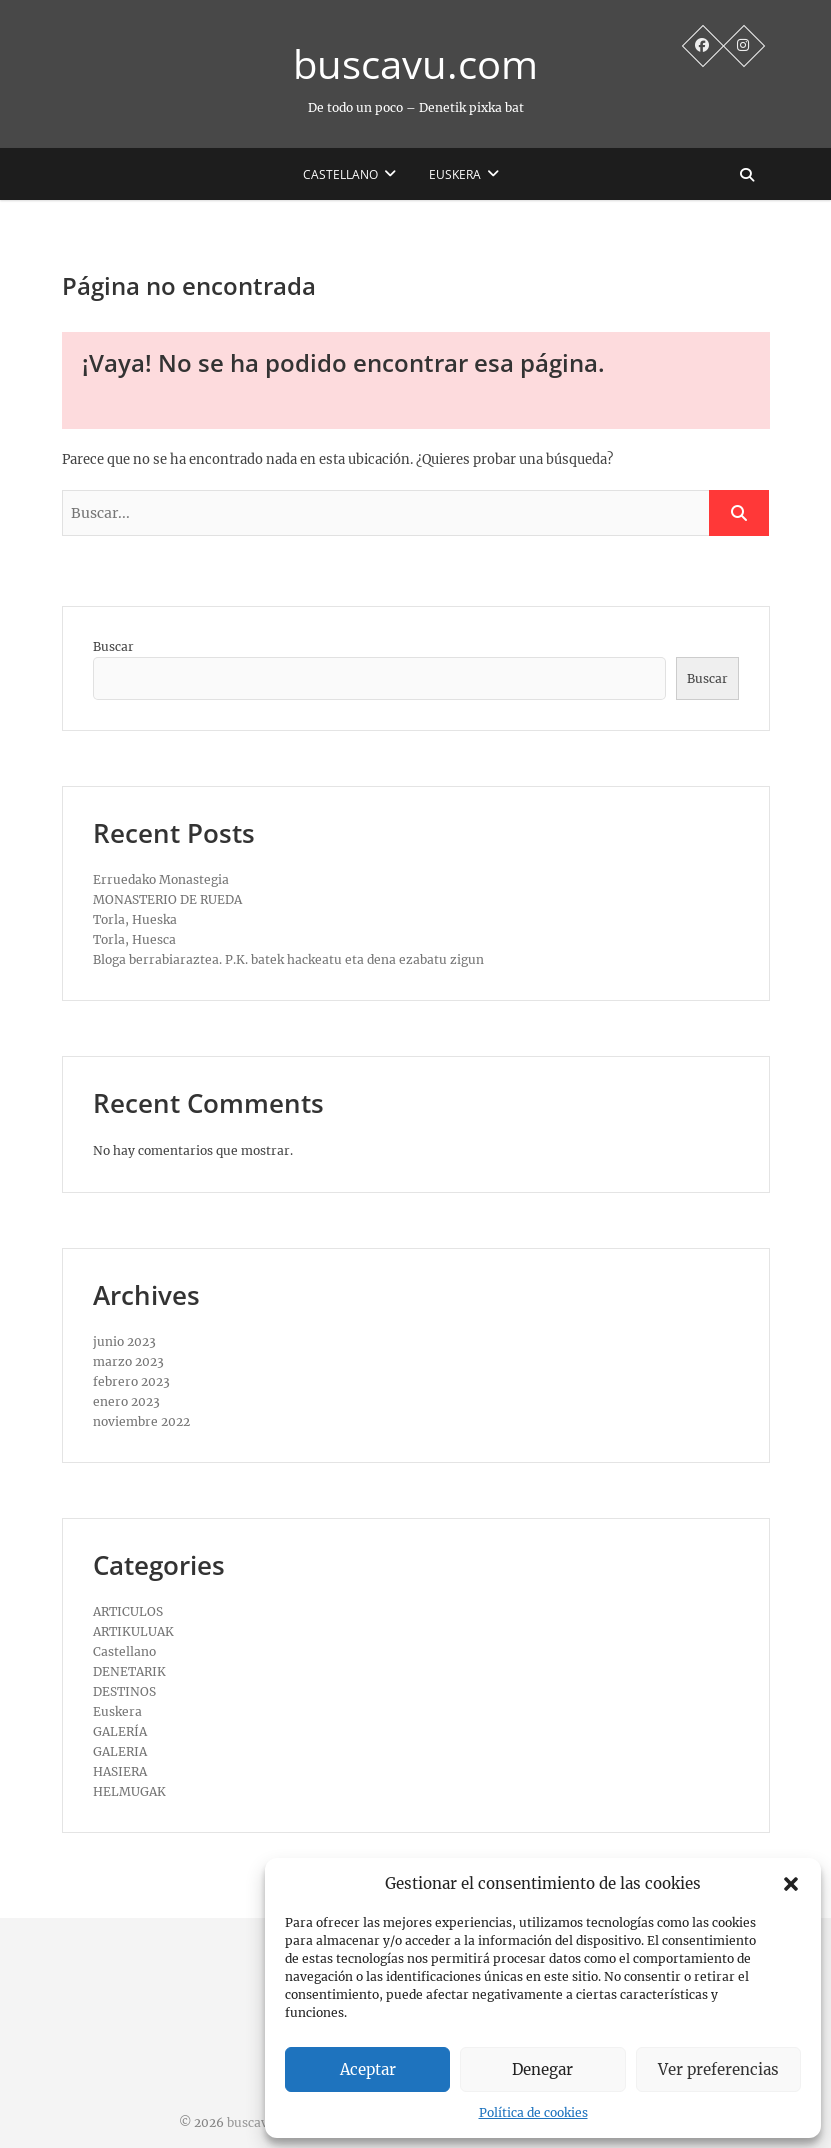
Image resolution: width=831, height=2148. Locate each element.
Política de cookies (533, 2112)
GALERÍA (120, 1731)
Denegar (542, 2069)
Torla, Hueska (135, 919)
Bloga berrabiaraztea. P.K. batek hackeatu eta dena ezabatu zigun (288, 959)
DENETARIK (129, 1671)
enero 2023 (126, 1401)
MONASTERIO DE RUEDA (167, 899)
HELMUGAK (129, 1791)
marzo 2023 (128, 1361)
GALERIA (120, 1751)
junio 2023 (124, 1341)
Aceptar (368, 2069)
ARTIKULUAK (133, 1631)
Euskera (455, 174)
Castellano (340, 174)
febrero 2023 (131, 1381)
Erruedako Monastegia (161, 879)
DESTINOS (124, 1691)
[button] (791, 1884)
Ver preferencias (718, 2069)
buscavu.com (415, 64)
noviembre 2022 (141, 1421)
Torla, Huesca (134, 939)
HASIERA (120, 1771)
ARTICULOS (128, 1611)
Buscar (113, 646)
